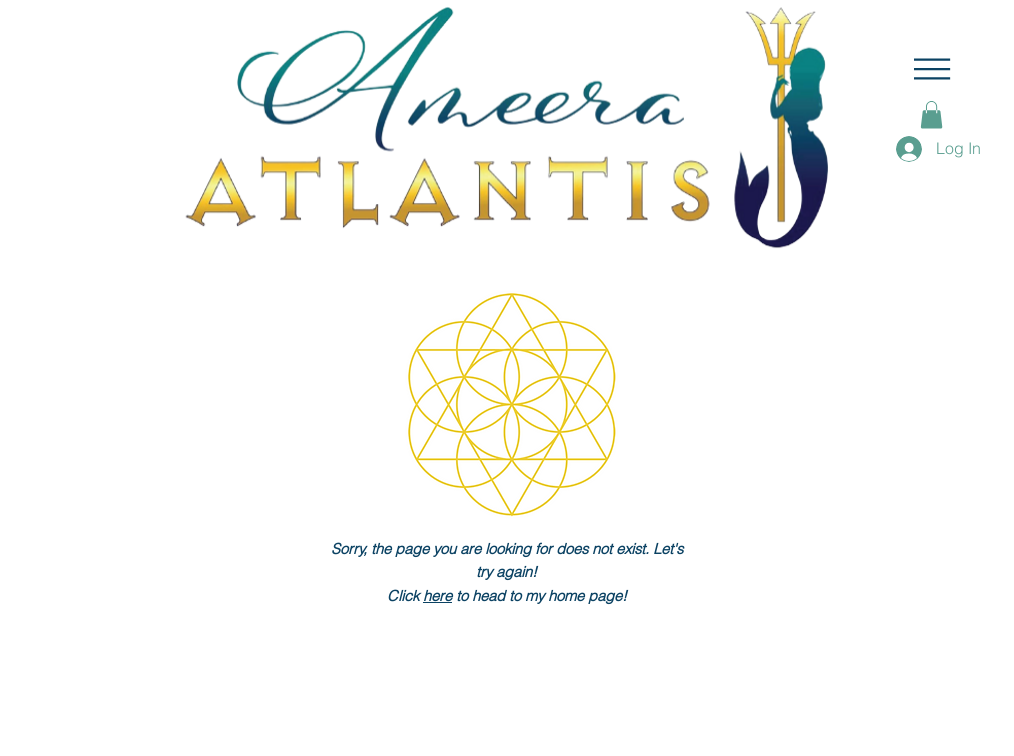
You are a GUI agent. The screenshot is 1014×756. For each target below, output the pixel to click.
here (437, 596)
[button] (932, 69)
